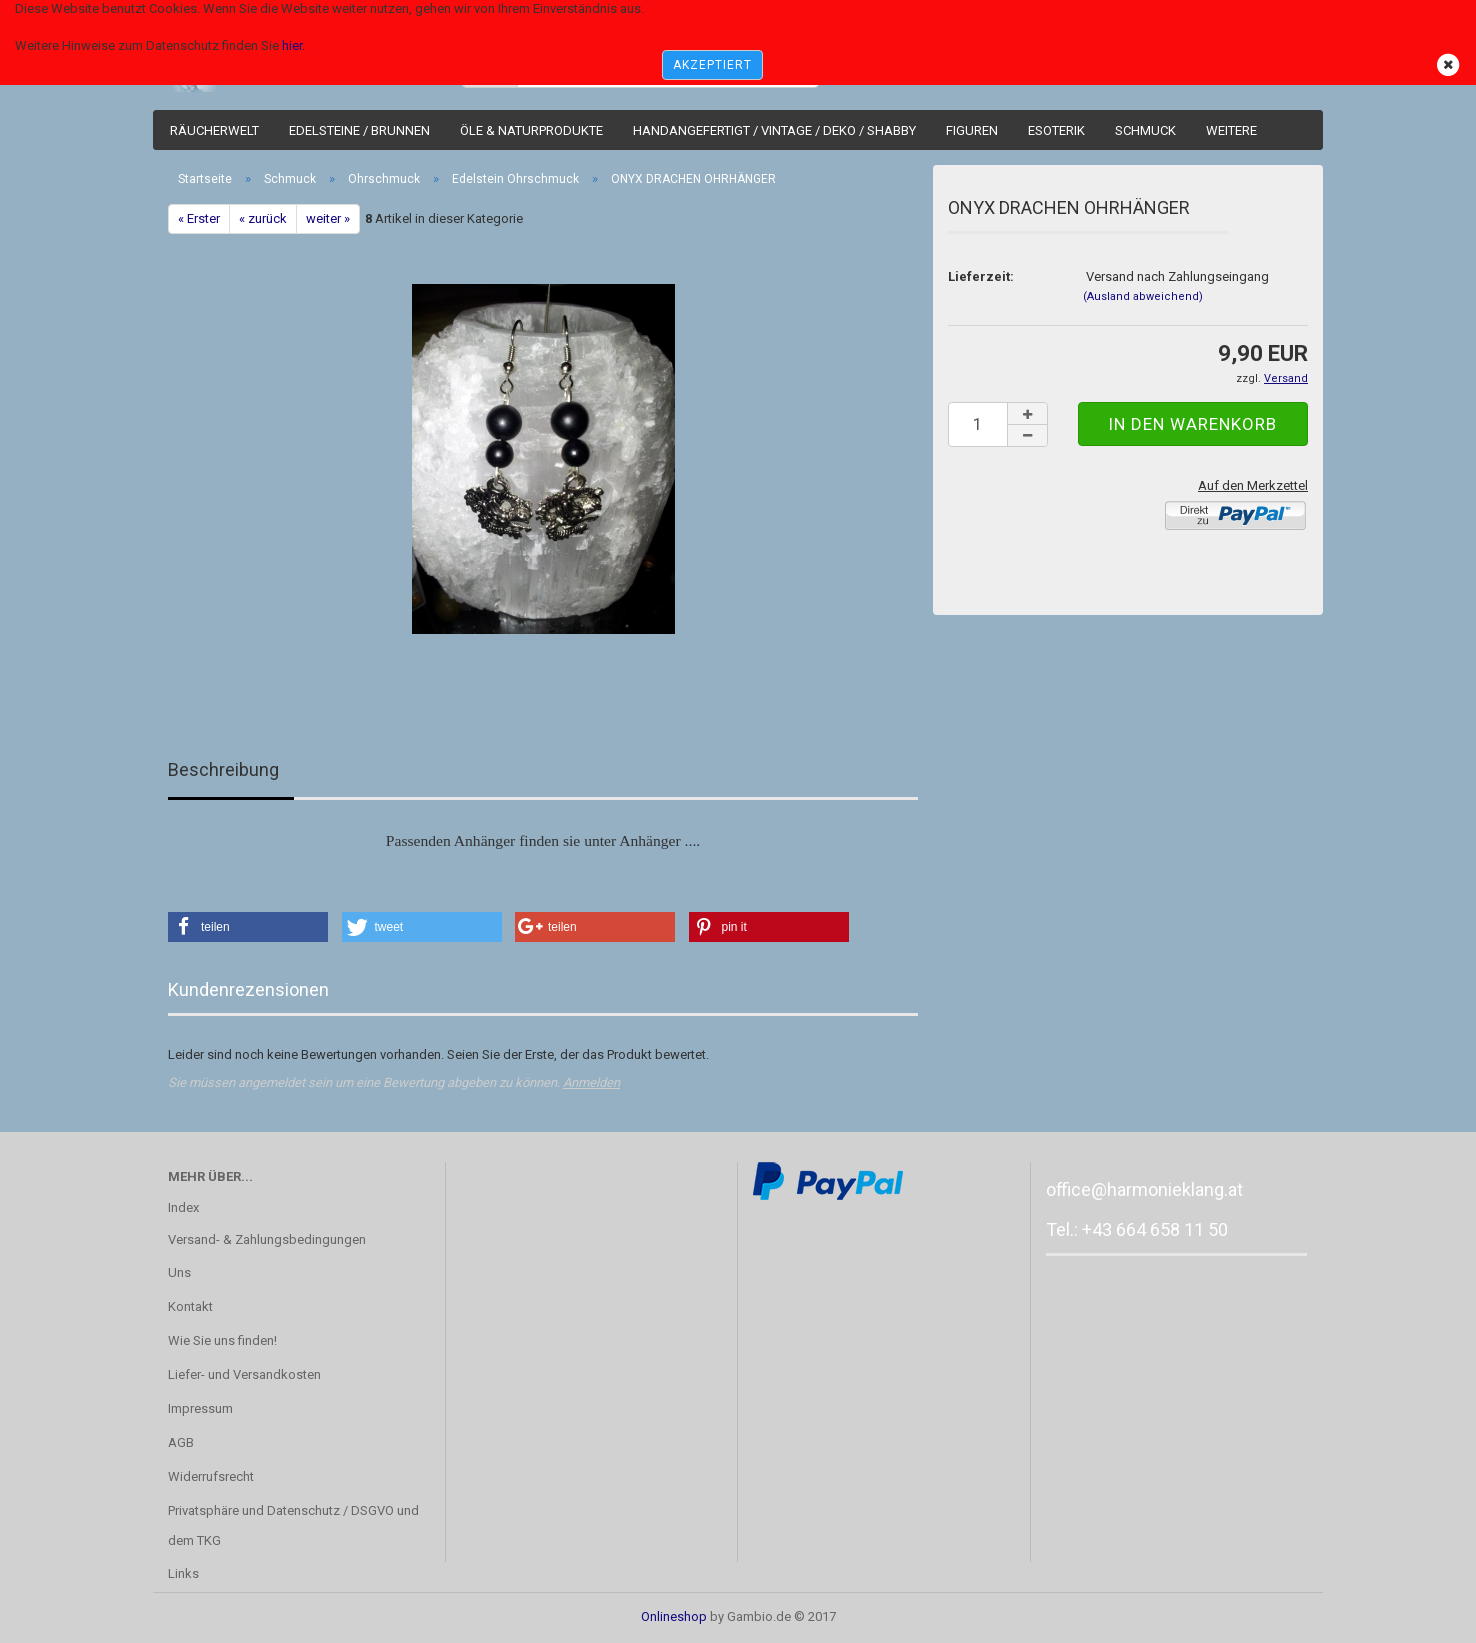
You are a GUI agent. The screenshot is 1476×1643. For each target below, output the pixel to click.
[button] (248, 927)
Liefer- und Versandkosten (244, 1374)
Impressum (200, 1408)
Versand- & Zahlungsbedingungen (267, 1239)
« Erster (199, 218)
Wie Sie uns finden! (222, 1340)
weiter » (328, 218)
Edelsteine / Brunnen (359, 130)
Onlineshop (674, 1616)
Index (183, 1207)
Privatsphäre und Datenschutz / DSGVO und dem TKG (293, 1525)
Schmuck (1145, 130)
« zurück (263, 218)
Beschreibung (223, 769)
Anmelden (591, 1082)
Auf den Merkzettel (1253, 485)
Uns (179, 1272)
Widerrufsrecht (211, 1476)
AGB (181, 1442)
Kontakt (190, 1306)
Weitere (1231, 130)
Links (183, 1573)
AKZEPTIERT (712, 65)
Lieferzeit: (981, 276)
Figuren (972, 130)
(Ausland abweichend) (1143, 296)
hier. (293, 45)
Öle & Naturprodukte (531, 130)
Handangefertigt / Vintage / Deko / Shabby (774, 130)
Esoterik (1056, 130)
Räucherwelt (214, 130)
